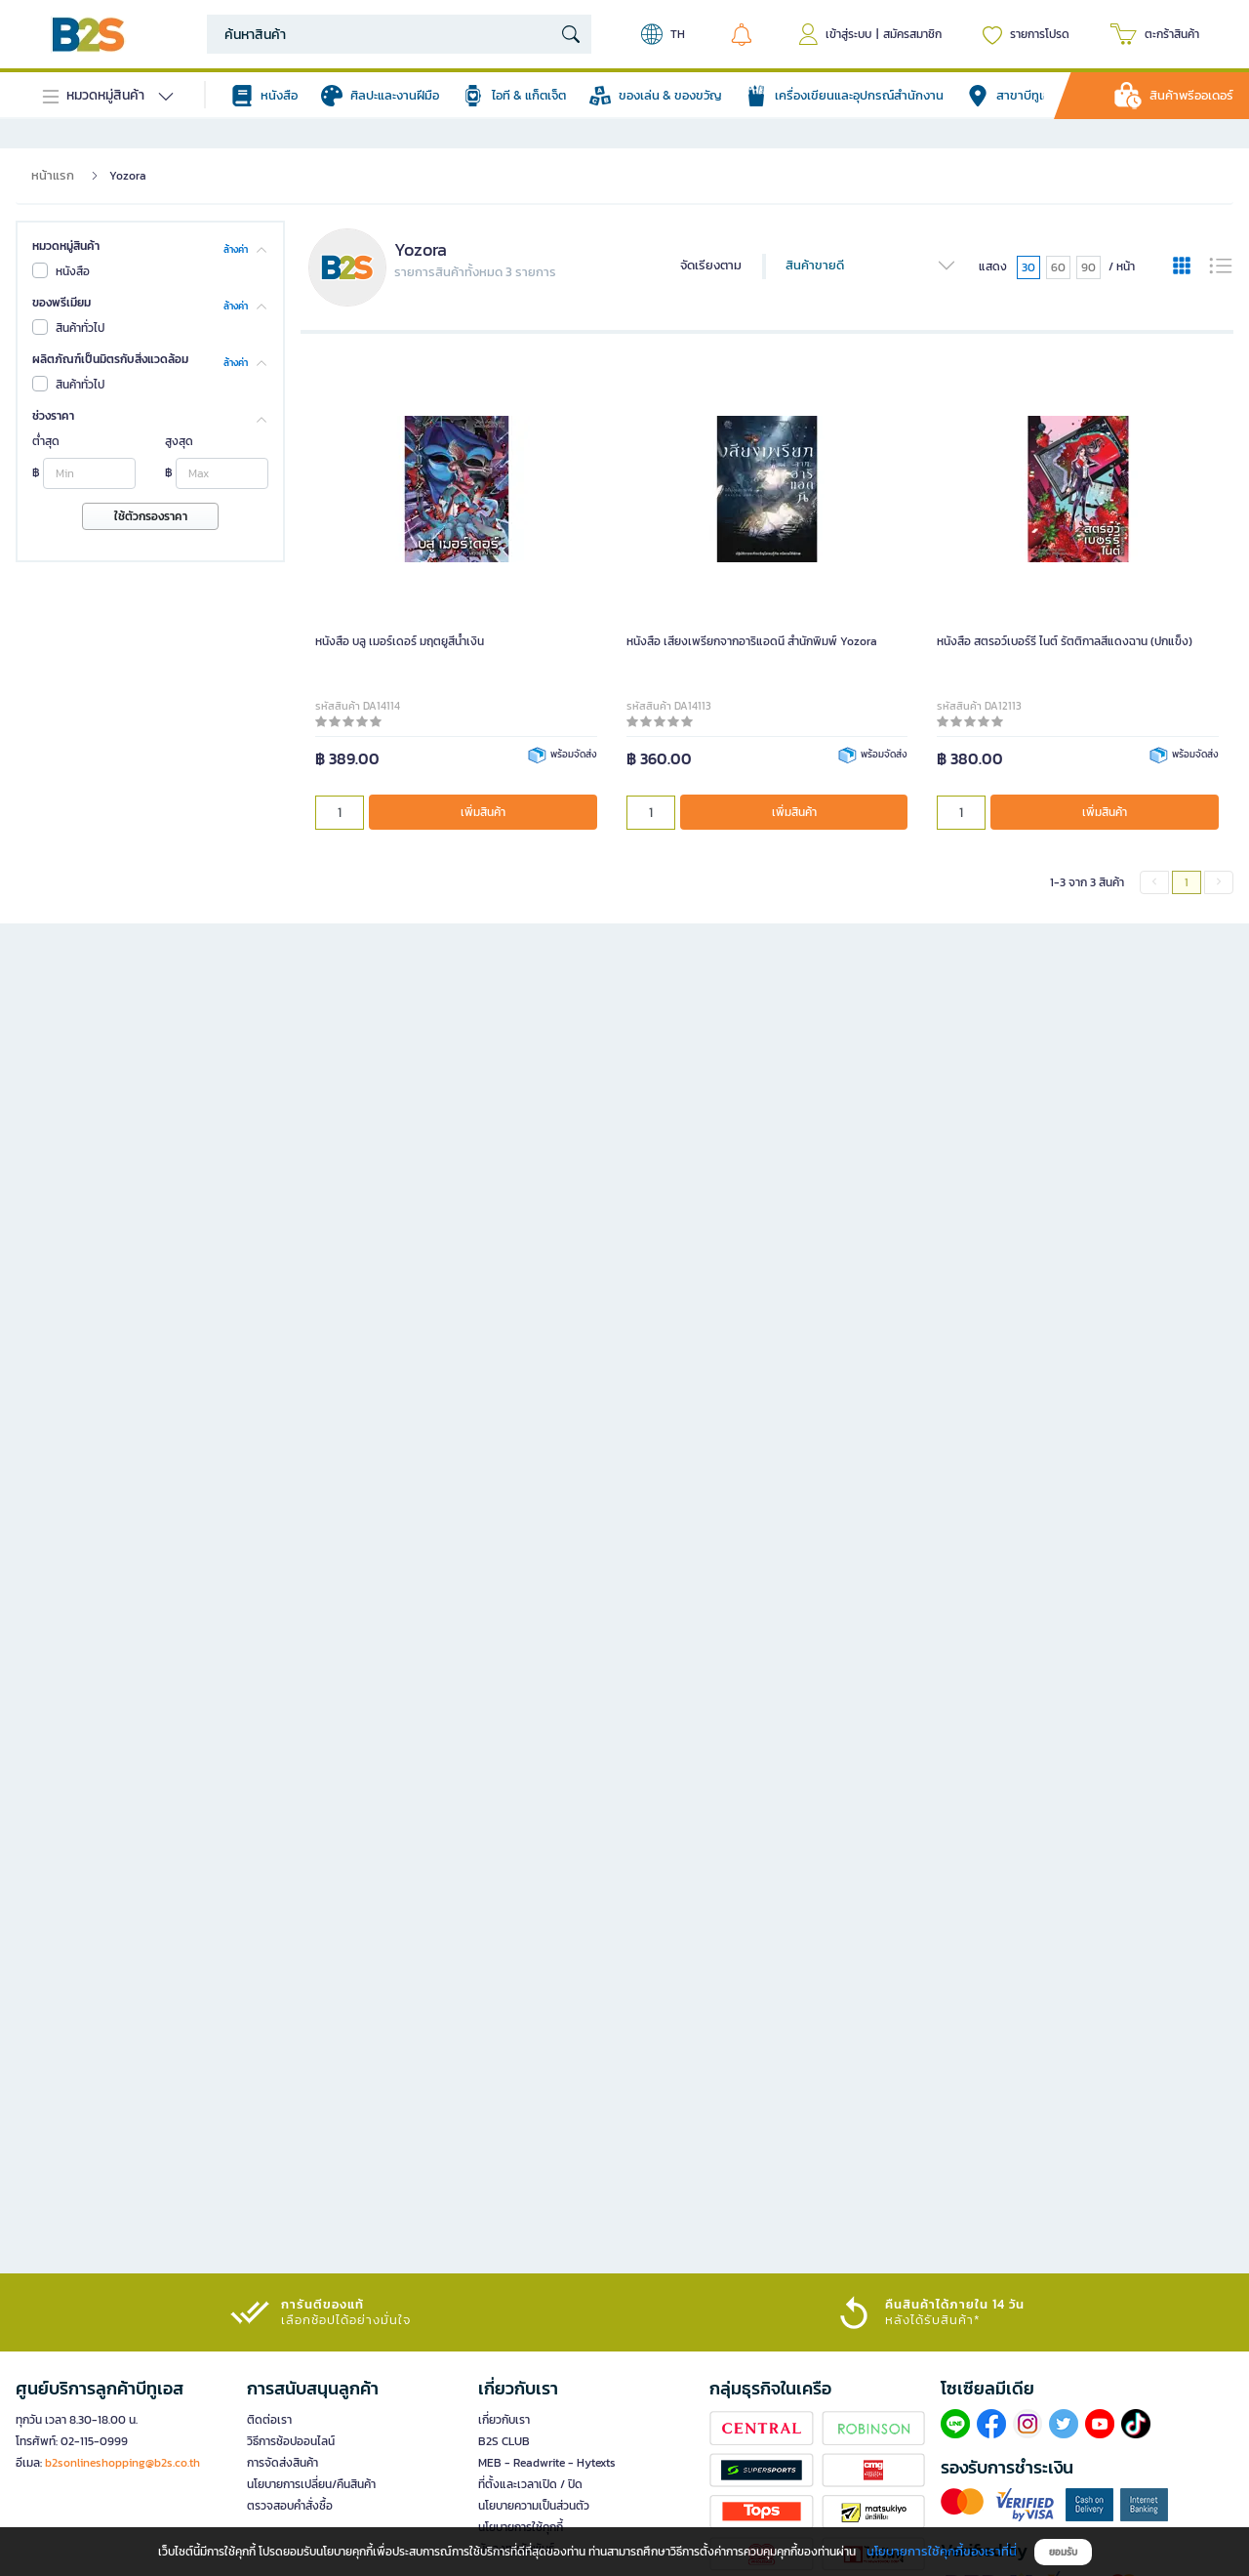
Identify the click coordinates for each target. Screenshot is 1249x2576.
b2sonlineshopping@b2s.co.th (122, 2463)
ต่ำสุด (46, 441)
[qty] (339, 813)
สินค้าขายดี (871, 265)
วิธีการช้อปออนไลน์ (291, 2441)
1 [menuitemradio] (1187, 882)
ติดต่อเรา (269, 2420)
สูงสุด (179, 441)
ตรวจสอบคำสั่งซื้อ (290, 2506)
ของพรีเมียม (61, 302)
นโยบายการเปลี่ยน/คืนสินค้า (311, 2484)
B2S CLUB (504, 2441)
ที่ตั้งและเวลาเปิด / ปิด (530, 2484)
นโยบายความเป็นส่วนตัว (533, 2506)
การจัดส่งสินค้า (282, 2463)
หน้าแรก (52, 175)
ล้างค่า (235, 248)
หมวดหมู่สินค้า (66, 246)
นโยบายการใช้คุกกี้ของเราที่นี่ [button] (941, 2551)
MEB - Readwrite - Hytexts (547, 2463)
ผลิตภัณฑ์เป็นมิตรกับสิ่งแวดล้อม (110, 359)
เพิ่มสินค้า (483, 812)
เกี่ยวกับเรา (504, 2420)
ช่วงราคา (53, 416)
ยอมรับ (1063, 2552)
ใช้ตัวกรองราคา (150, 516)
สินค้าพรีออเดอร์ (1191, 95)
